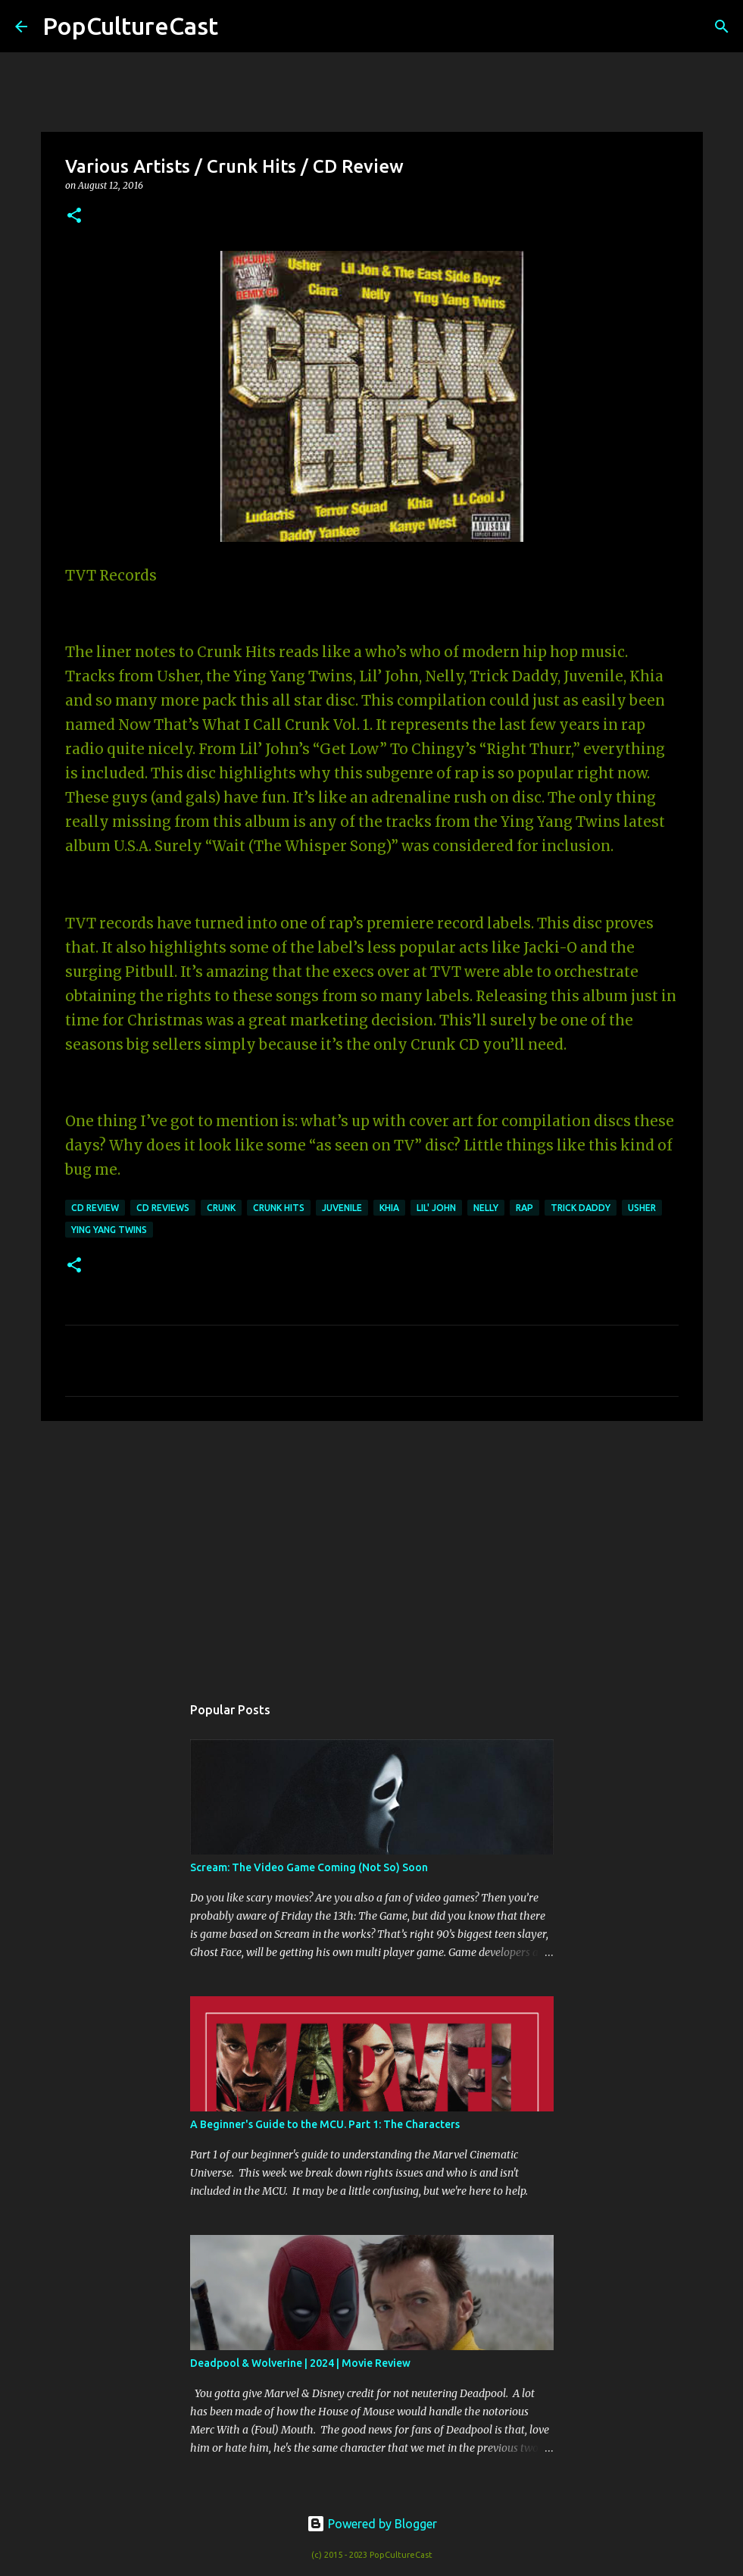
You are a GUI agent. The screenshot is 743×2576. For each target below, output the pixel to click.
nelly (485, 1208)
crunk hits (278, 1208)
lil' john (436, 1208)
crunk (221, 1208)
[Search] (239, 26)
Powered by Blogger (372, 2524)
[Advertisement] (372, 1550)
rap (524, 1208)
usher (642, 1208)
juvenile (342, 1208)
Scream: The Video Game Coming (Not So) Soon (309, 1867)
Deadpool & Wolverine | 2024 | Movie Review (300, 2363)
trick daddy (580, 1208)
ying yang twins (109, 1230)
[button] (74, 216)
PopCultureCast (130, 25)
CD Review (95, 1208)
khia (389, 1208)
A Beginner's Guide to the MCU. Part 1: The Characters (325, 2124)
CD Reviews (162, 1208)
